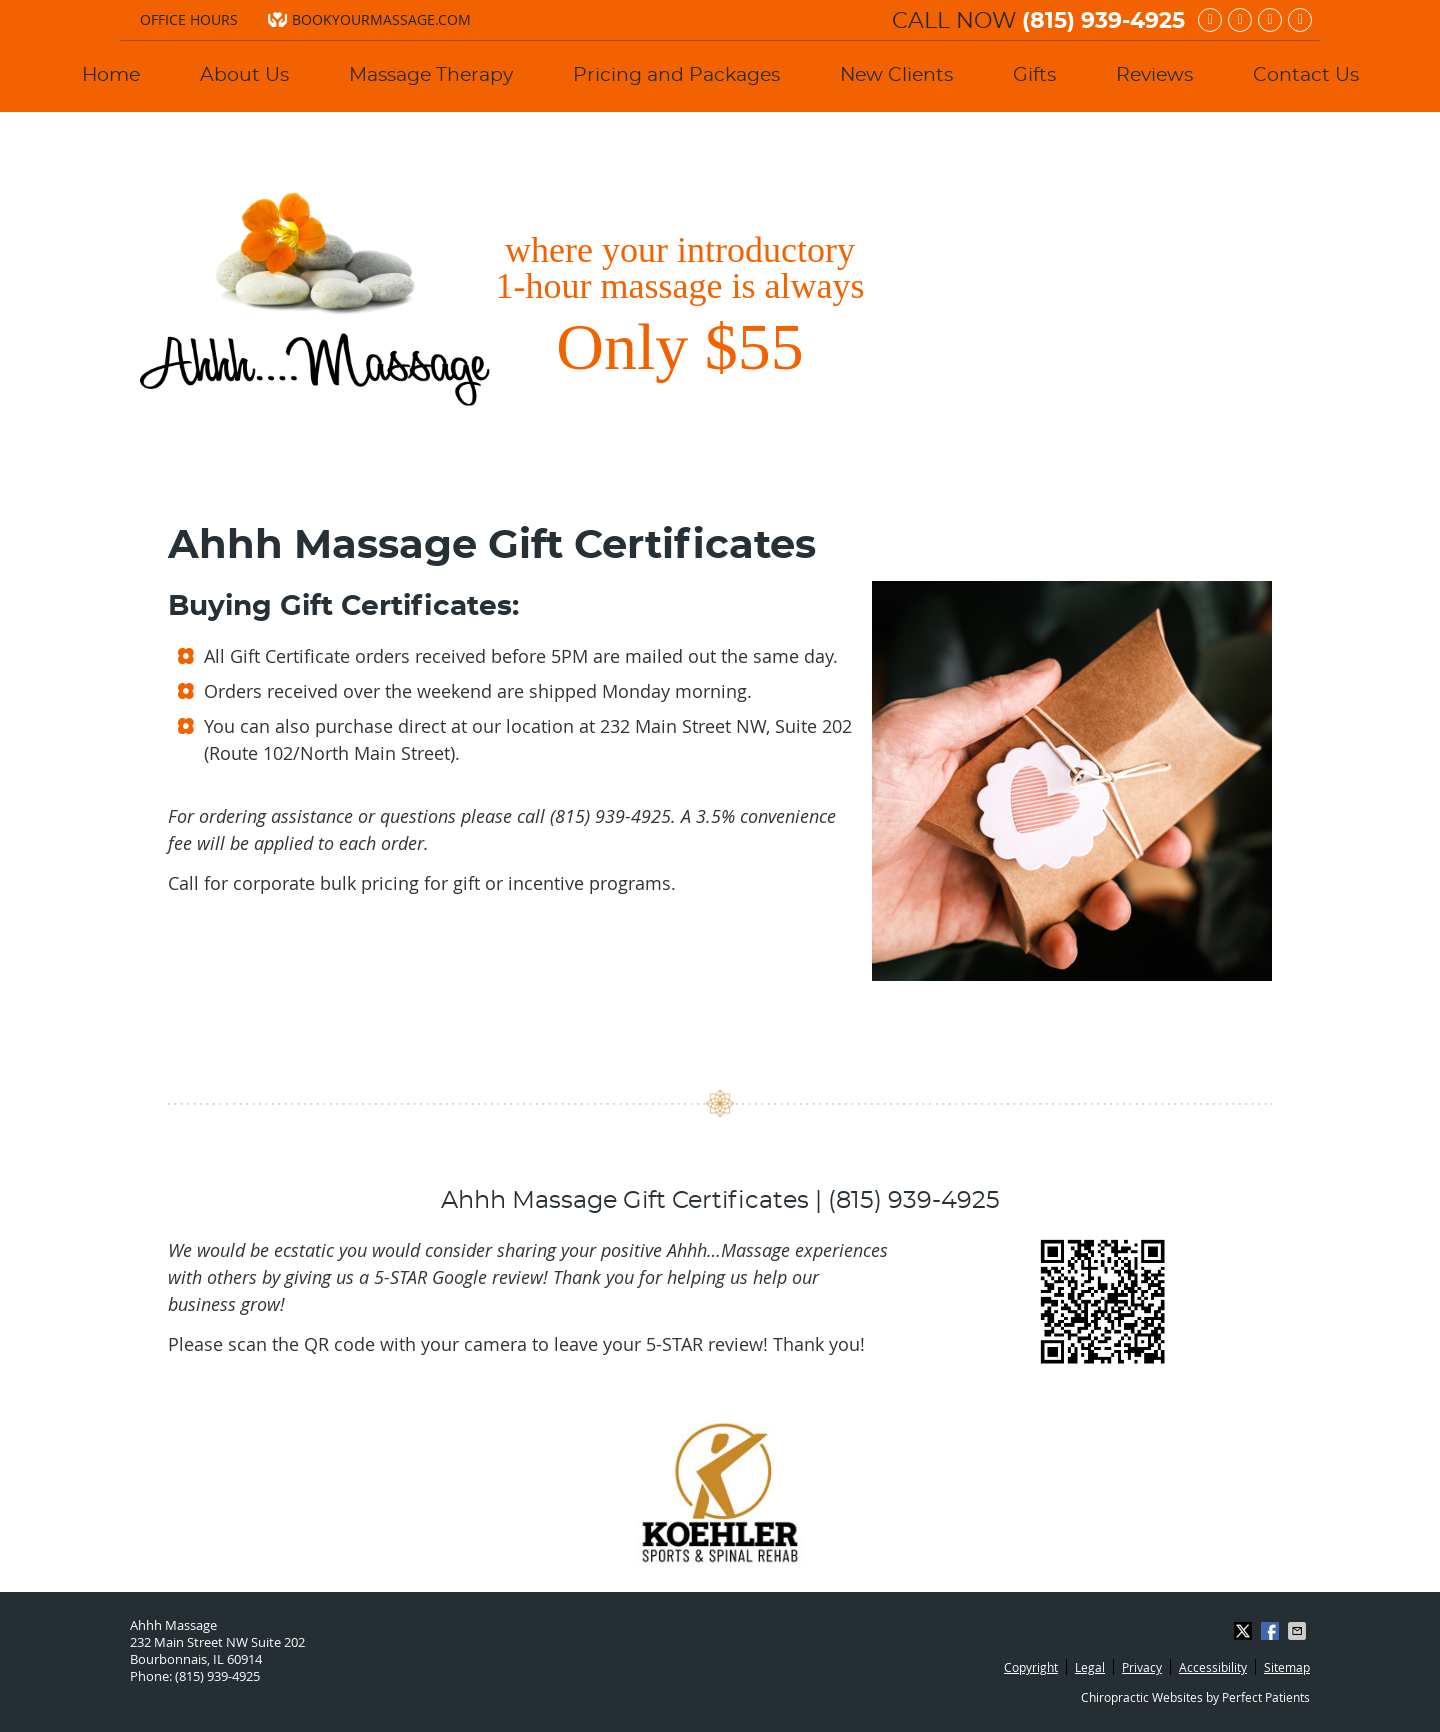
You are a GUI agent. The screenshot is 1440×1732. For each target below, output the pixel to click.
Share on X (1245, 1631)
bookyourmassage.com (369, 19)
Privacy (1142, 1667)
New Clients (896, 75)
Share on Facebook (1272, 1631)
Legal (1090, 1667)
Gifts (1034, 75)
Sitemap (1287, 1667)
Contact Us (1306, 75)
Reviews (1154, 75)
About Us (244, 75)
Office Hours (189, 19)
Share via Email (1299, 1631)
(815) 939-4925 (1103, 21)
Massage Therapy (431, 75)
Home (111, 75)
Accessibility (1213, 1667)
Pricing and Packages (676, 75)
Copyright (1031, 1667)
